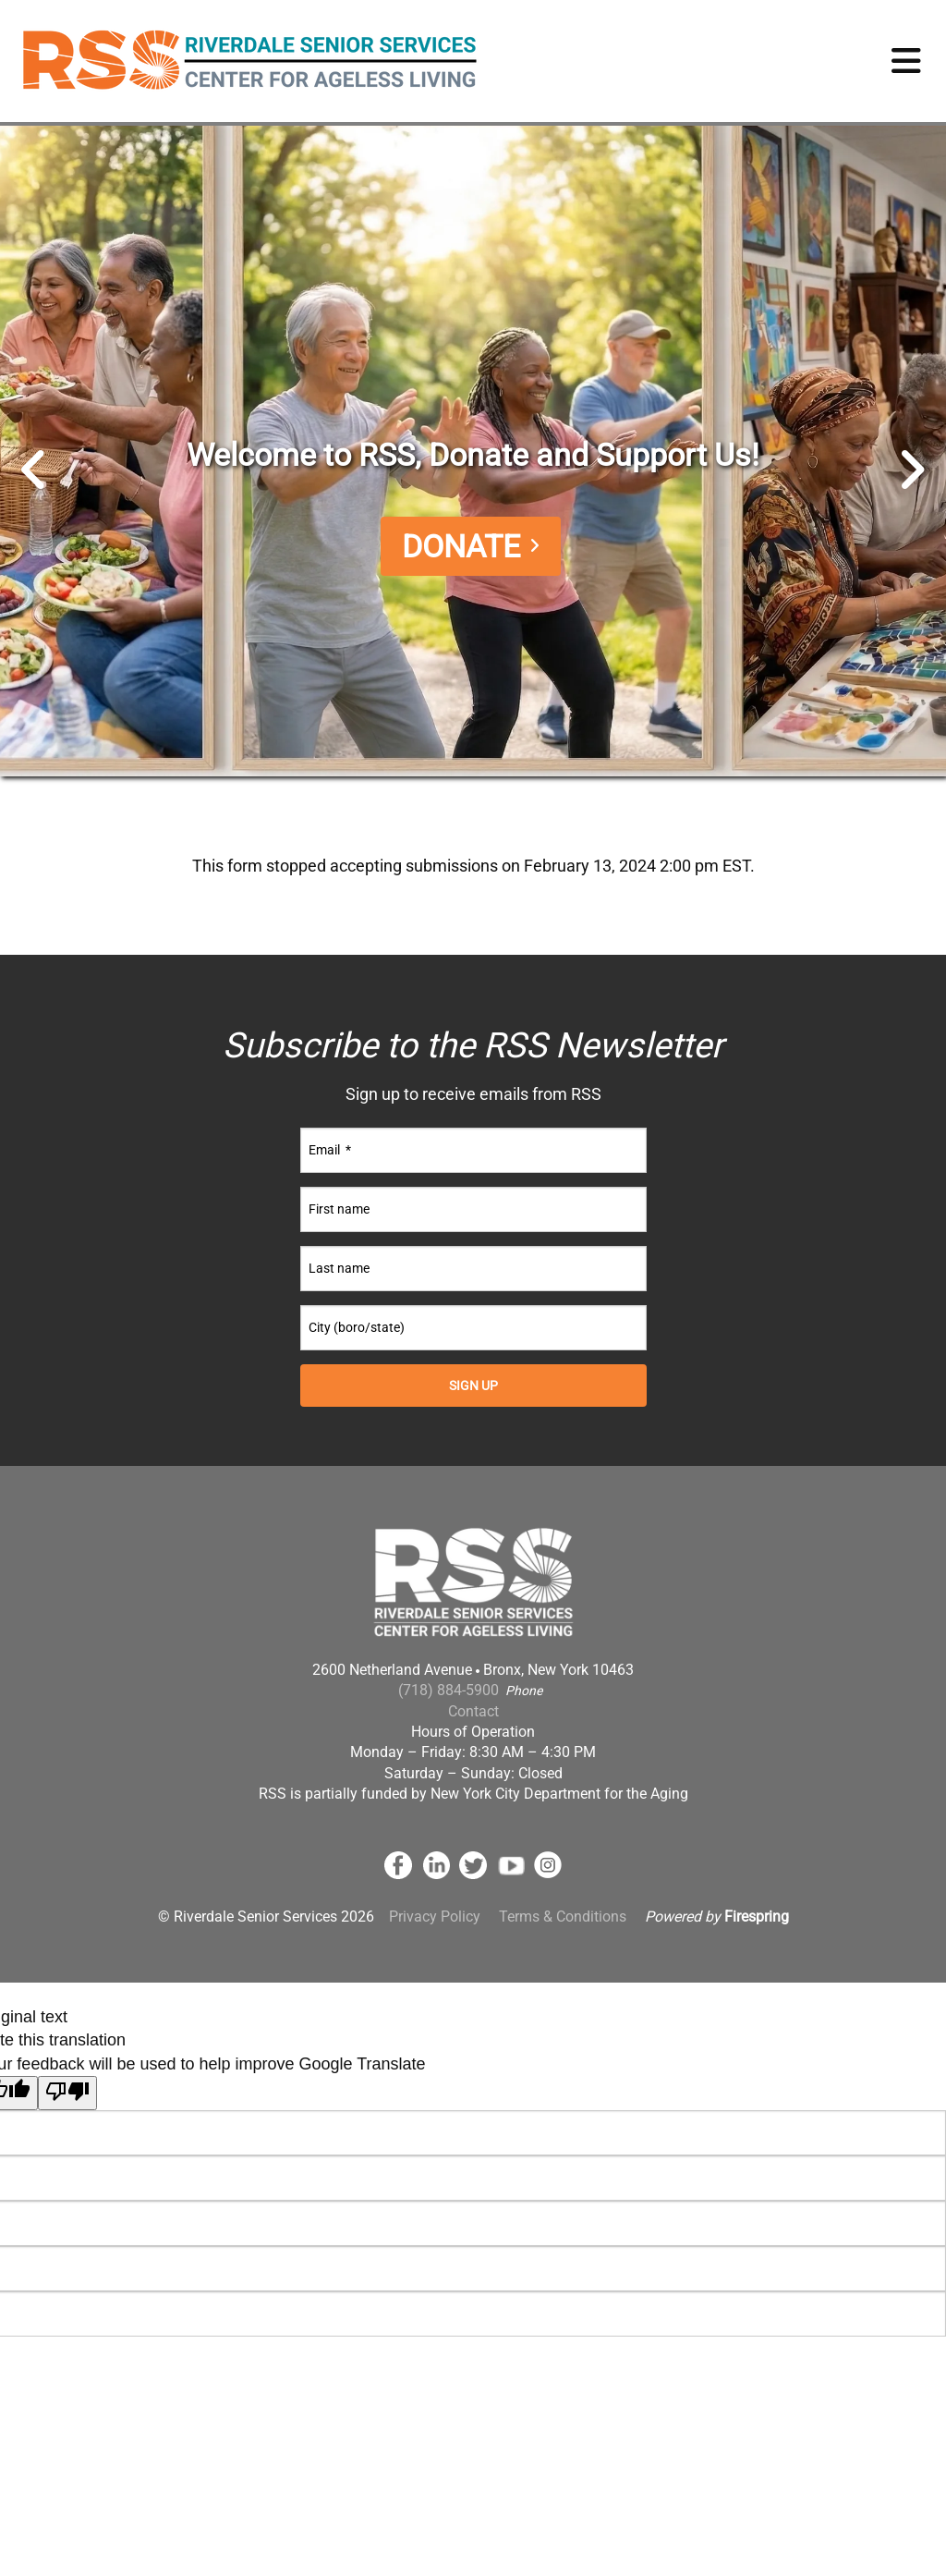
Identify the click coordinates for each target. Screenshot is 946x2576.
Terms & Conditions (562, 1916)
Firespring (756, 1916)
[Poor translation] (67, 2093)
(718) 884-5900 (448, 1690)
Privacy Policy (434, 1916)
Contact (473, 1711)
